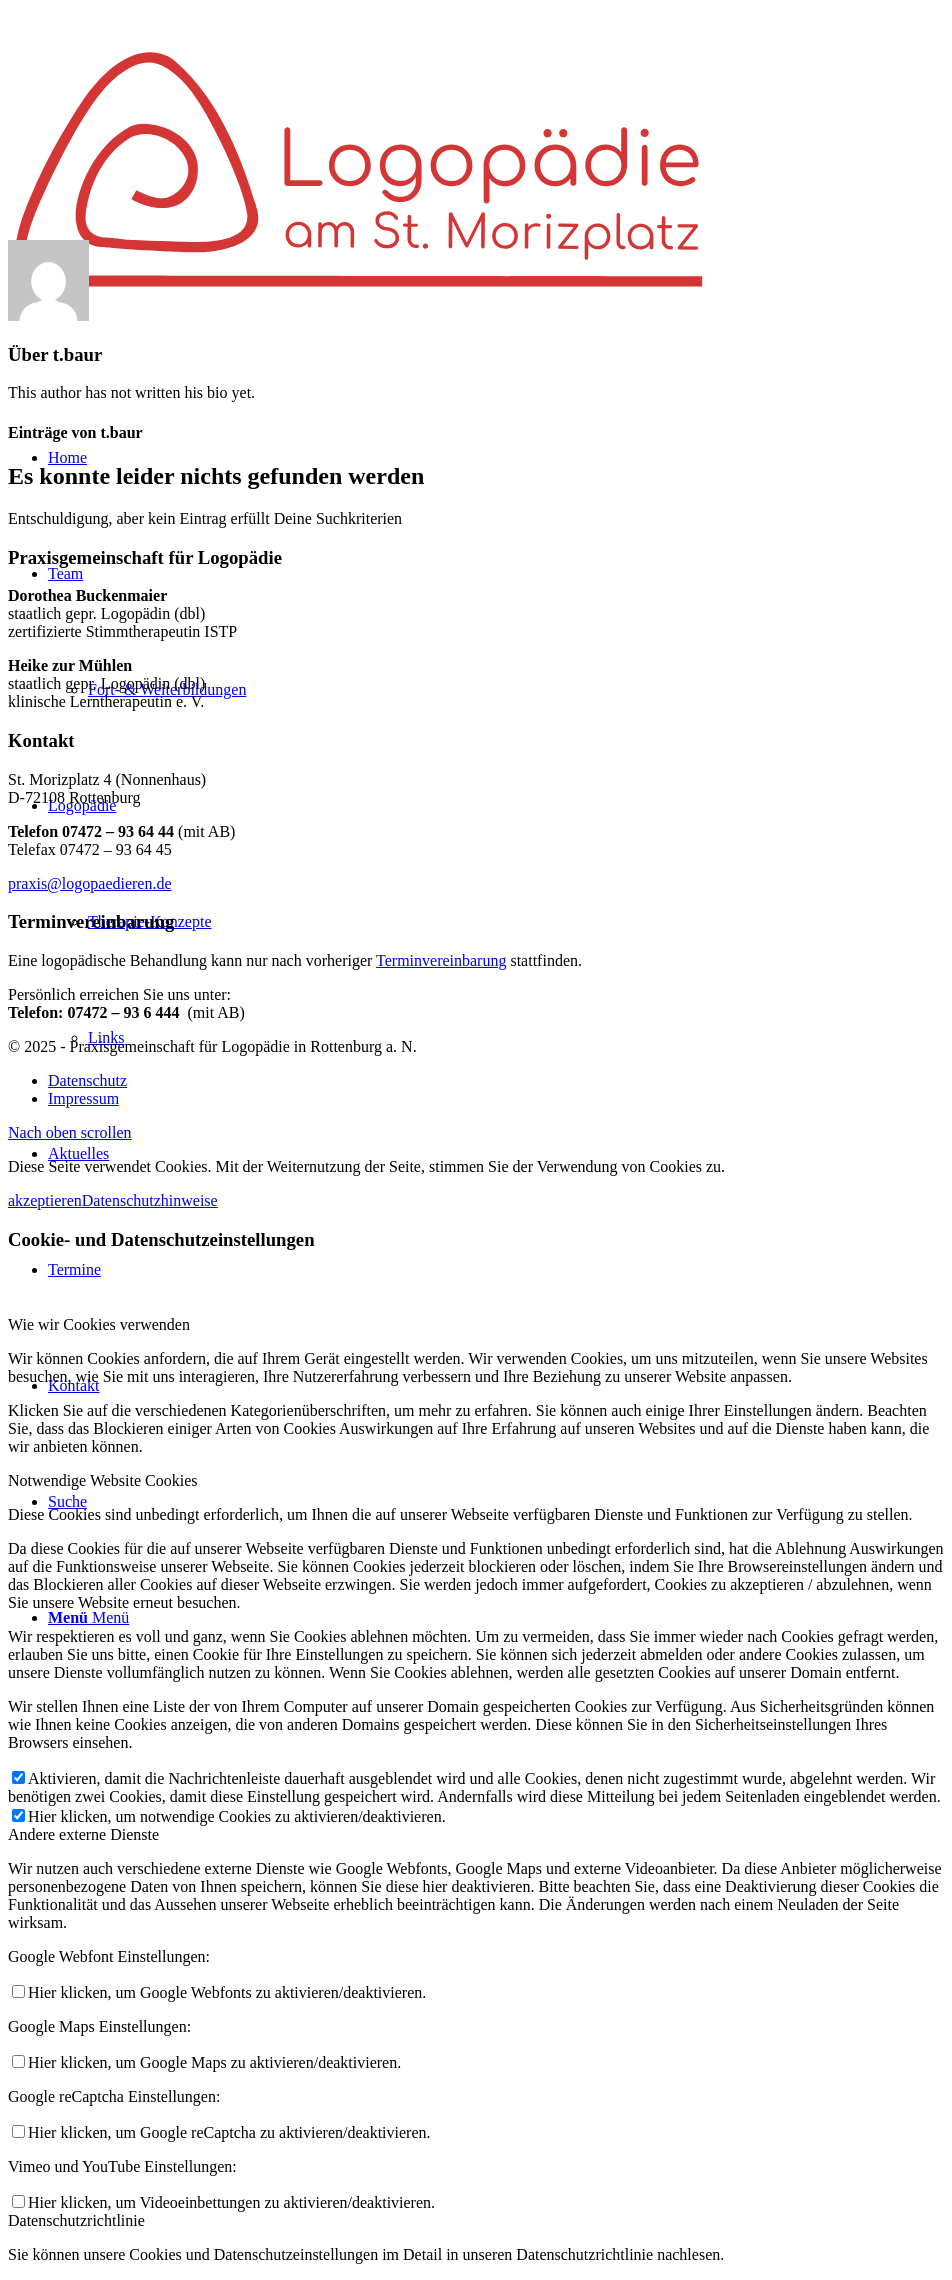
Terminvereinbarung (441, 960)
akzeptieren (45, 1200)
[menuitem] (67, 457)
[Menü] (88, 1617)
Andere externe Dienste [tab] (83, 1834)
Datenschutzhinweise (150, 1200)
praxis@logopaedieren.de (90, 883)
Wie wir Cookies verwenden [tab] (99, 1324)
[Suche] (67, 1501)
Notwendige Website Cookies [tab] (103, 1480)
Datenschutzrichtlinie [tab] (76, 2220)
